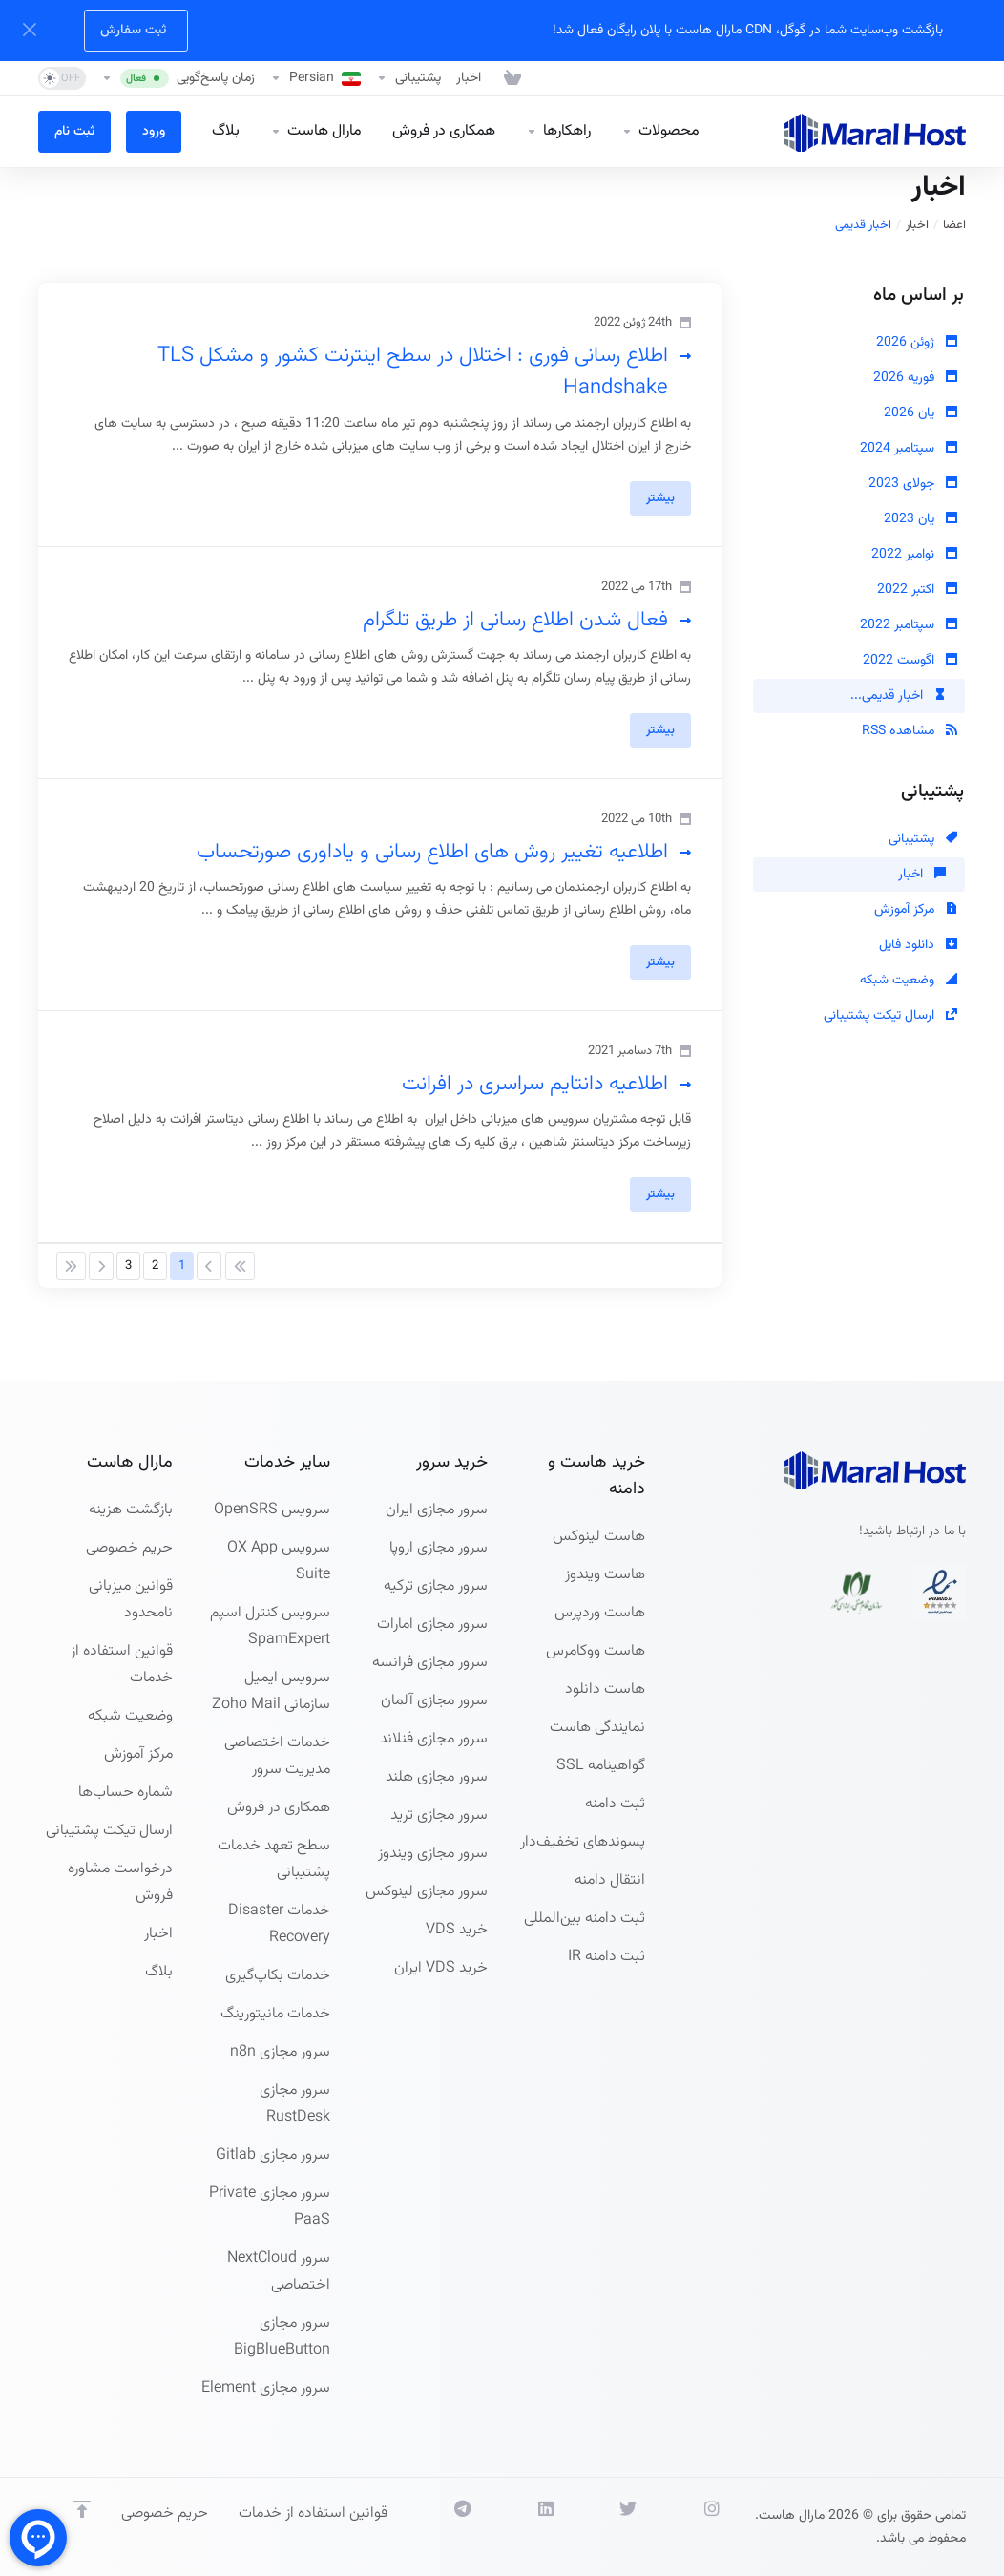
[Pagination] (240, 1266)
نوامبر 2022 (914, 554)
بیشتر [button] (660, 498)
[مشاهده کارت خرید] (509, 78)
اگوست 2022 (910, 660)
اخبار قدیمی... (898, 696)
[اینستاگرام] (693, 2527)
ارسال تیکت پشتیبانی (890, 1015)
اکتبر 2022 (917, 590)
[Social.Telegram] (444, 2527)
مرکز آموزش (915, 909)
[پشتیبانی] (408, 78)
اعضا (954, 225)
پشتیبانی (923, 839)
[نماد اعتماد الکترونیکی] (939, 1592)
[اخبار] (469, 78)
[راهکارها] (558, 131)
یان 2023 (920, 519)
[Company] (316, 131)
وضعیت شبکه (908, 980)
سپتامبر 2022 (908, 625)
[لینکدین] (527, 2527)
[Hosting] (660, 131)
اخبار (917, 225)
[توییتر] (610, 2527)
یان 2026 (920, 413)
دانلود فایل (918, 945)
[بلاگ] (226, 131)
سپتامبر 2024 (908, 448)
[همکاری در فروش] (444, 131)
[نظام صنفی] (856, 1592)
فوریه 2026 (915, 378)
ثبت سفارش (133, 30)
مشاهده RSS (909, 731)
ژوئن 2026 (916, 342)
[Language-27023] (315, 78)
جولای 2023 (912, 484)
